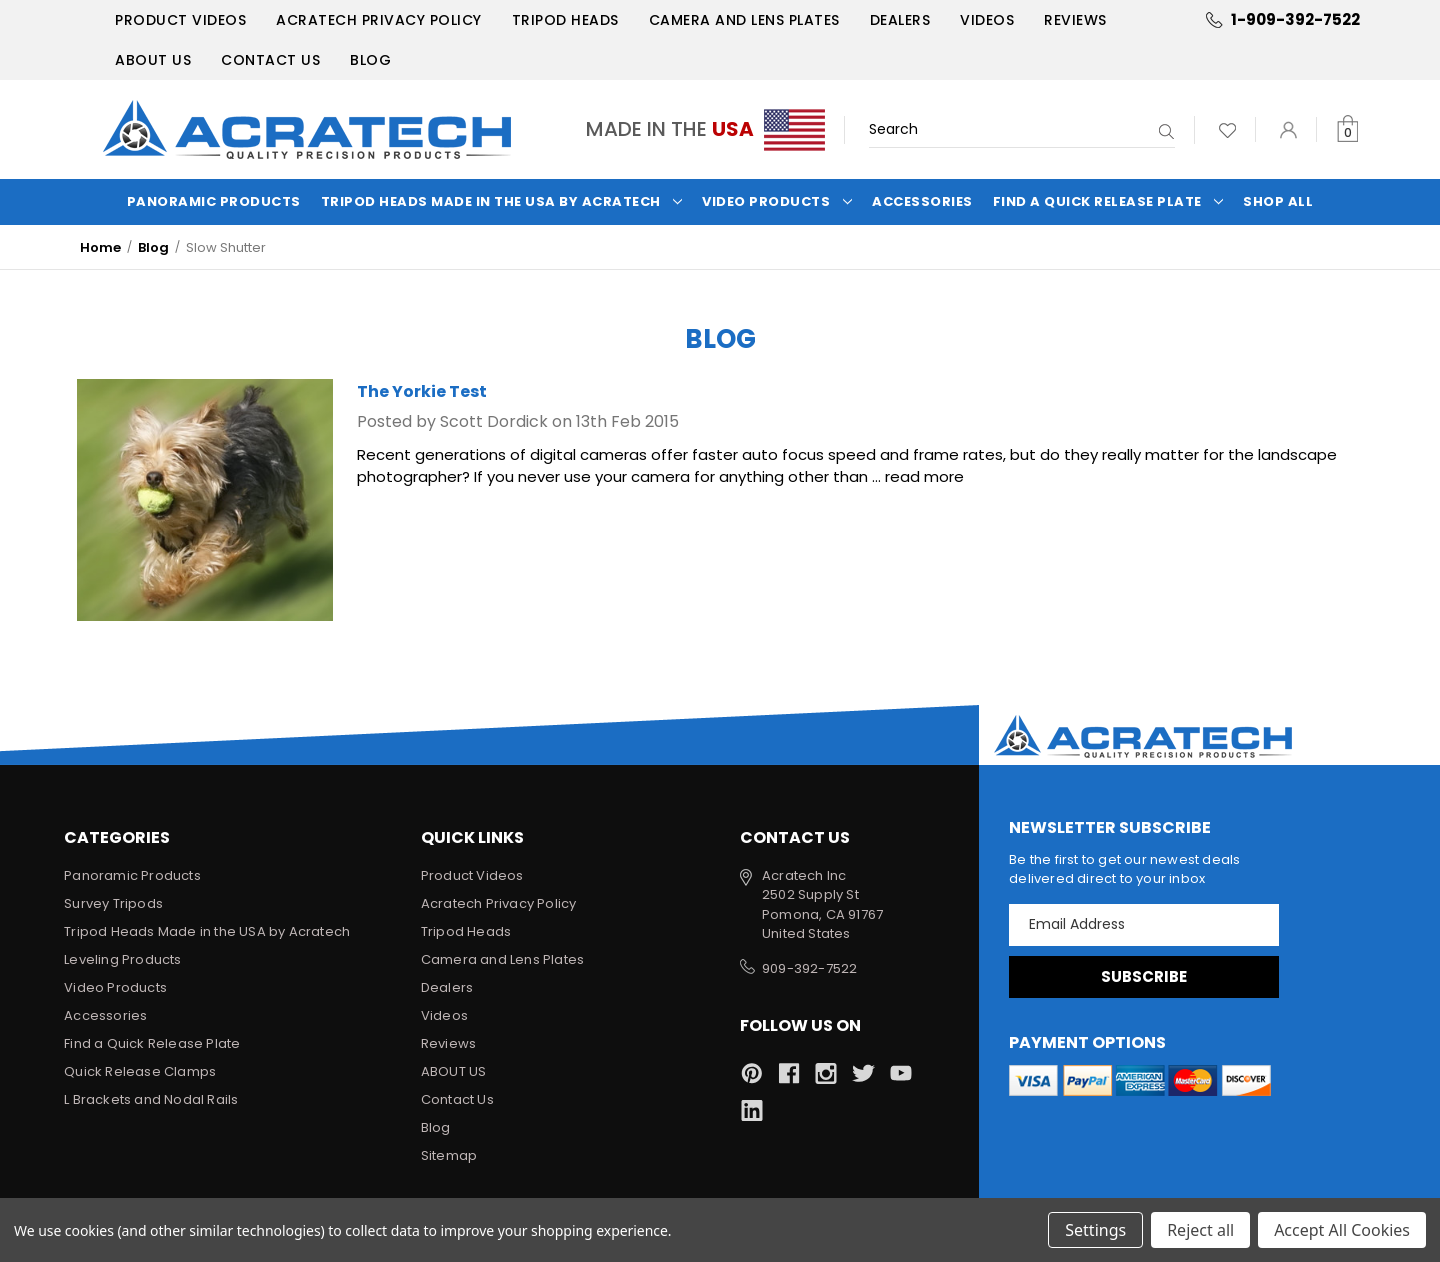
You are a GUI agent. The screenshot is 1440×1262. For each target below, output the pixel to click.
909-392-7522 (809, 968)
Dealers (900, 20)
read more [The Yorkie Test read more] (924, 476)
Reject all (1200, 1230)
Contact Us (270, 60)
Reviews (1075, 20)
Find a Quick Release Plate (1108, 201)
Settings (1095, 1230)
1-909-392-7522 (1295, 19)
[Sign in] (1288, 129)
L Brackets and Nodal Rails (151, 1099)
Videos (987, 20)
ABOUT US (153, 60)
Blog (370, 60)
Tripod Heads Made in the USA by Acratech (502, 201)
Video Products (777, 201)
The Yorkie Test (422, 391)
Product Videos (180, 20)
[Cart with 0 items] (1347, 129)
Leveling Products (122, 959)
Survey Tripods (113, 903)
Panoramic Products (214, 201)
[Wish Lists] (1227, 129)
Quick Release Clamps (140, 1071)
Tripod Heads (565, 20)
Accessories (922, 201)
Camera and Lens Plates (744, 20)
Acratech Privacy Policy (379, 20)
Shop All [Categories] (1278, 201)
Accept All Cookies (1342, 1230)
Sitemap (449, 1155)
